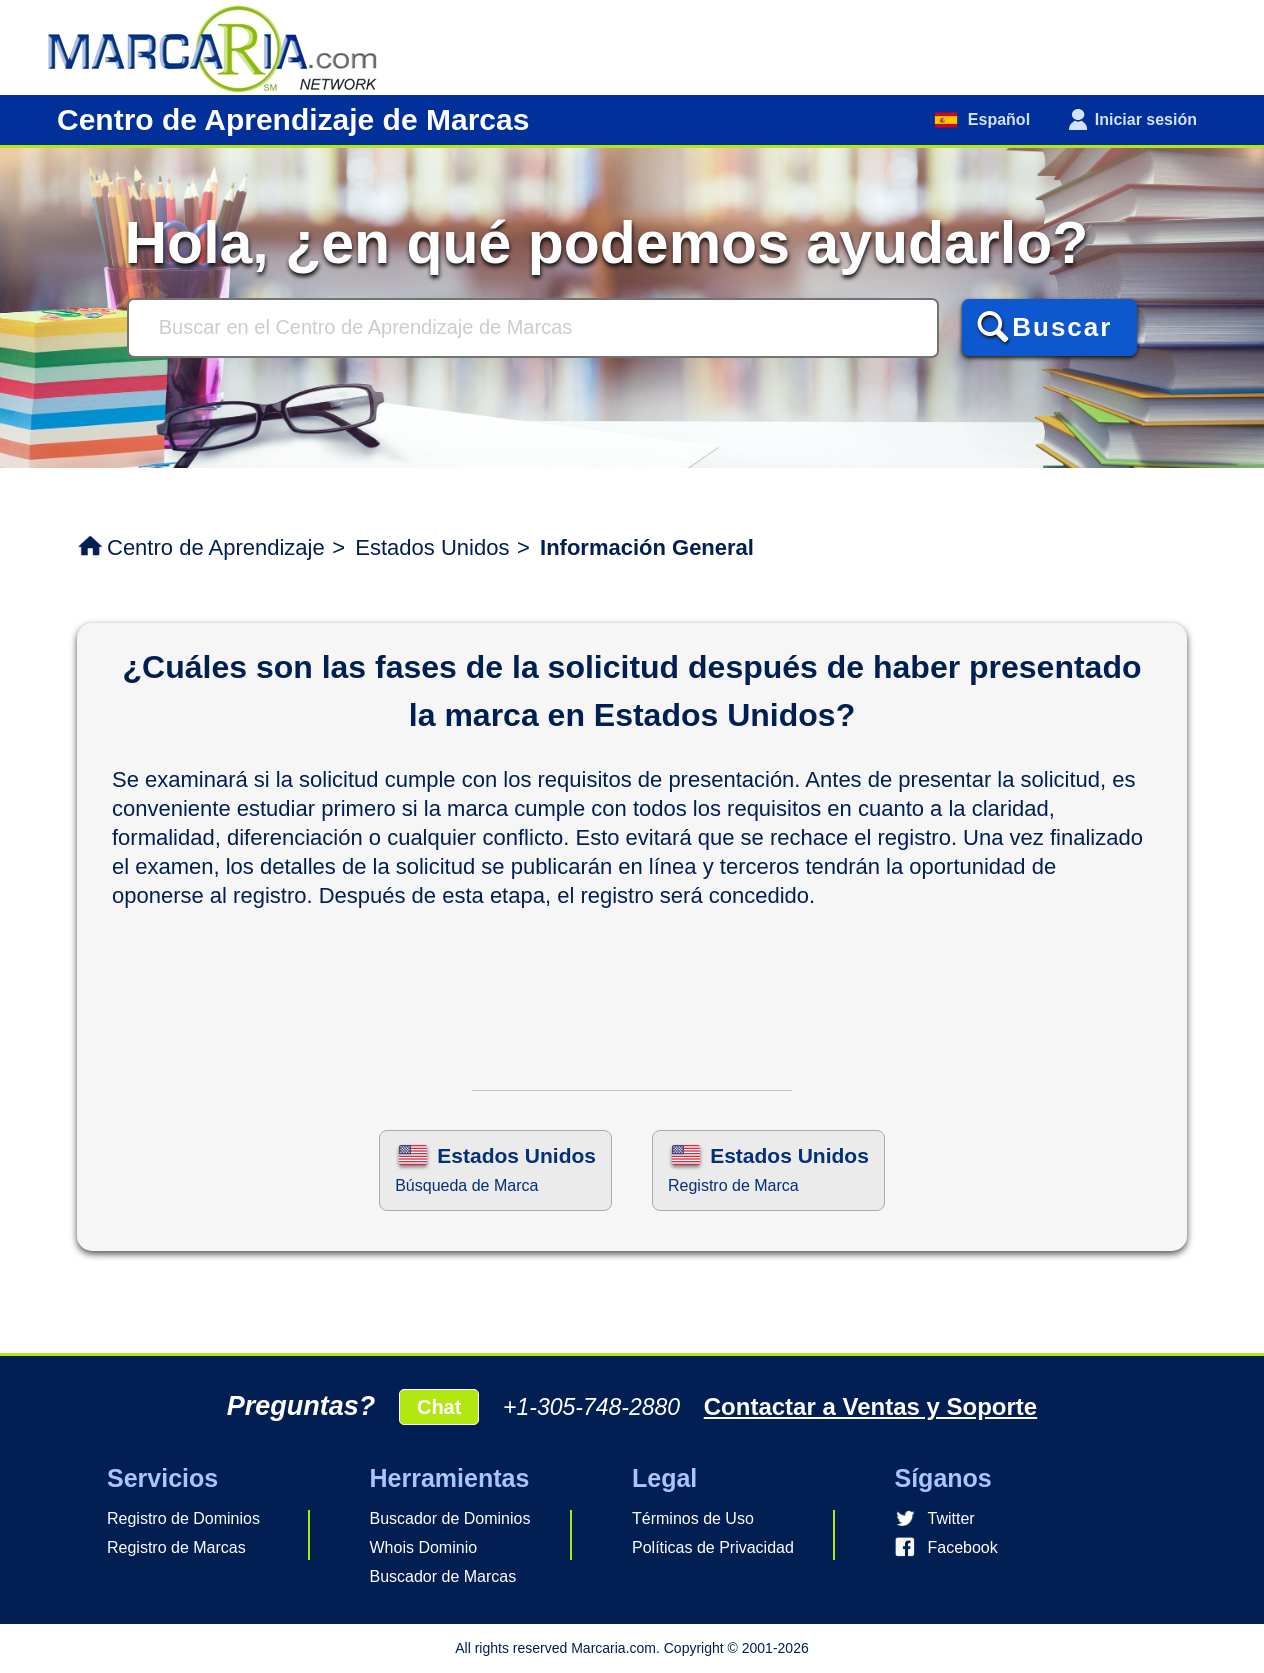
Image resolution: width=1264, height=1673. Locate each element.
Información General (647, 547)
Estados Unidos (432, 547)
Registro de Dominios (183, 1518)
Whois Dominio (424, 1547)
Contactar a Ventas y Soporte (870, 1406)
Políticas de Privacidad (713, 1547)
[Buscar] (533, 328)
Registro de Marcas (176, 1547)
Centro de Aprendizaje (216, 547)
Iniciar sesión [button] (1146, 119)
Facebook (963, 1547)
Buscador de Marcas (443, 1576)
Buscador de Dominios (450, 1518)
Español (996, 119)
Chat (439, 1407)
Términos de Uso (693, 1518)
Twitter (951, 1518)
